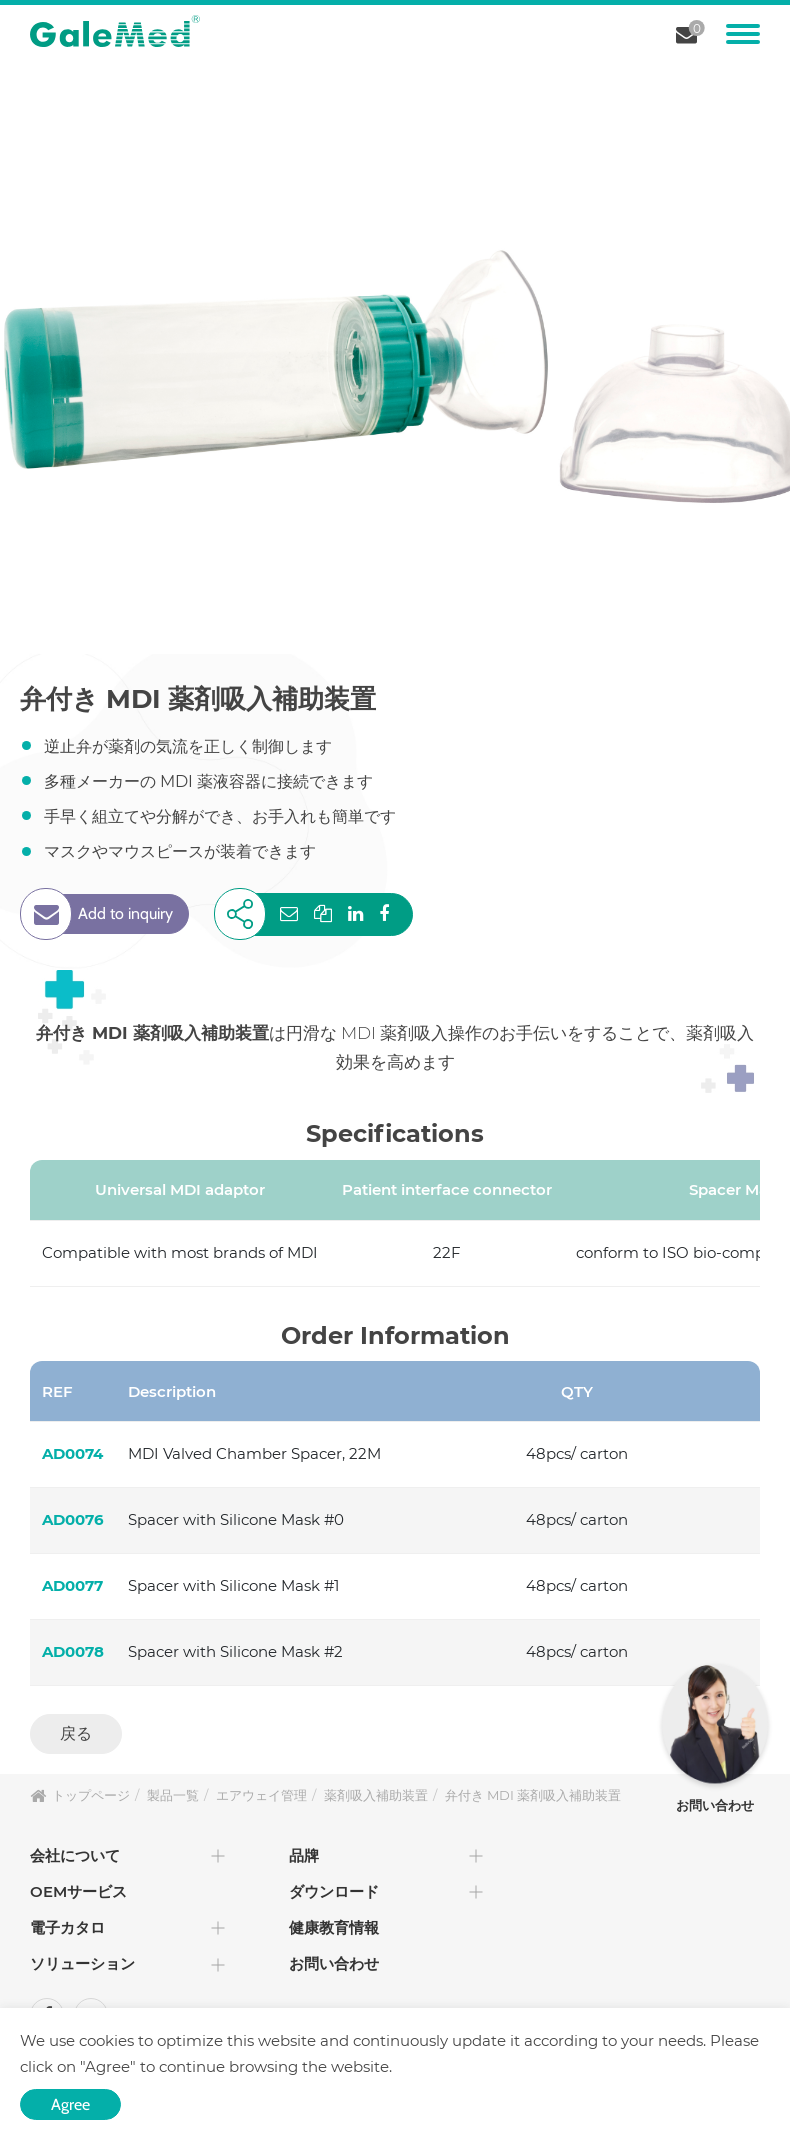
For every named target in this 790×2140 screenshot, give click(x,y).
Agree (70, 2104)
